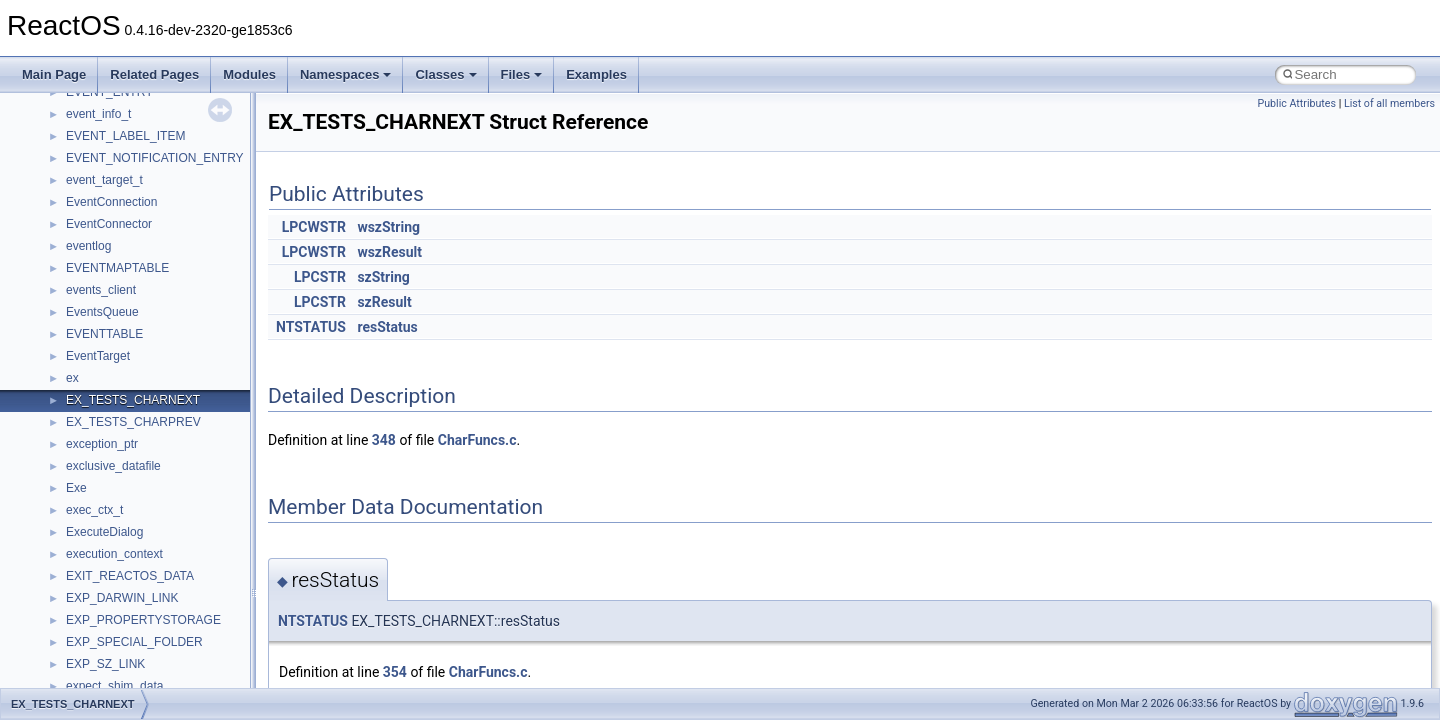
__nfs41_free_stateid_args (137, 620)
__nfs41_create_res (119, 290)
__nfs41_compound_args (133, 224)
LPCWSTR (314, 227)
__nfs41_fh (95, 576)
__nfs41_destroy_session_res (145, 510)
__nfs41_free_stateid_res (133, 642)
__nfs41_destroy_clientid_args (147, 444)
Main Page (54, 74)
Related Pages (154, 74)
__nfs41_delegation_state (134, 356)
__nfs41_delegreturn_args (136, 400)
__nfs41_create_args (122, 268)
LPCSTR (320, 277)
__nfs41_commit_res (121, 158)
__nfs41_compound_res (130, 246)
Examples (596, 74)
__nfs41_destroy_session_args (149, 488)
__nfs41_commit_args (125, 136)
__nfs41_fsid (100, 664)
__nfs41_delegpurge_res (132, 378)
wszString (388, 227)
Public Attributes (1296, 103)
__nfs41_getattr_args (122, 686)
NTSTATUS (311, 327)
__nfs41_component (120, 180)
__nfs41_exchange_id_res (136, 554)
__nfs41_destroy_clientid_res (144, 466)
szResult (384, 302)
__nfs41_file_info (111, 598)
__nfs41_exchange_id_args (139, 532)
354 (395, 672)
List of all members (1389, 103)
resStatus (387, 327)
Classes (445, 74)
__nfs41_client (104, 114)
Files (522, 74)
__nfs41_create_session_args (146, 312)
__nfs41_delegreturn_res (132, 422)
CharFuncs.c (477, 440)
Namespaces (346, 74)
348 (384, 440)
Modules (249, 74)
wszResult (389, 252)
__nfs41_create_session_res (142, 334)
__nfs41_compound (118, 202)
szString (383, 277)
